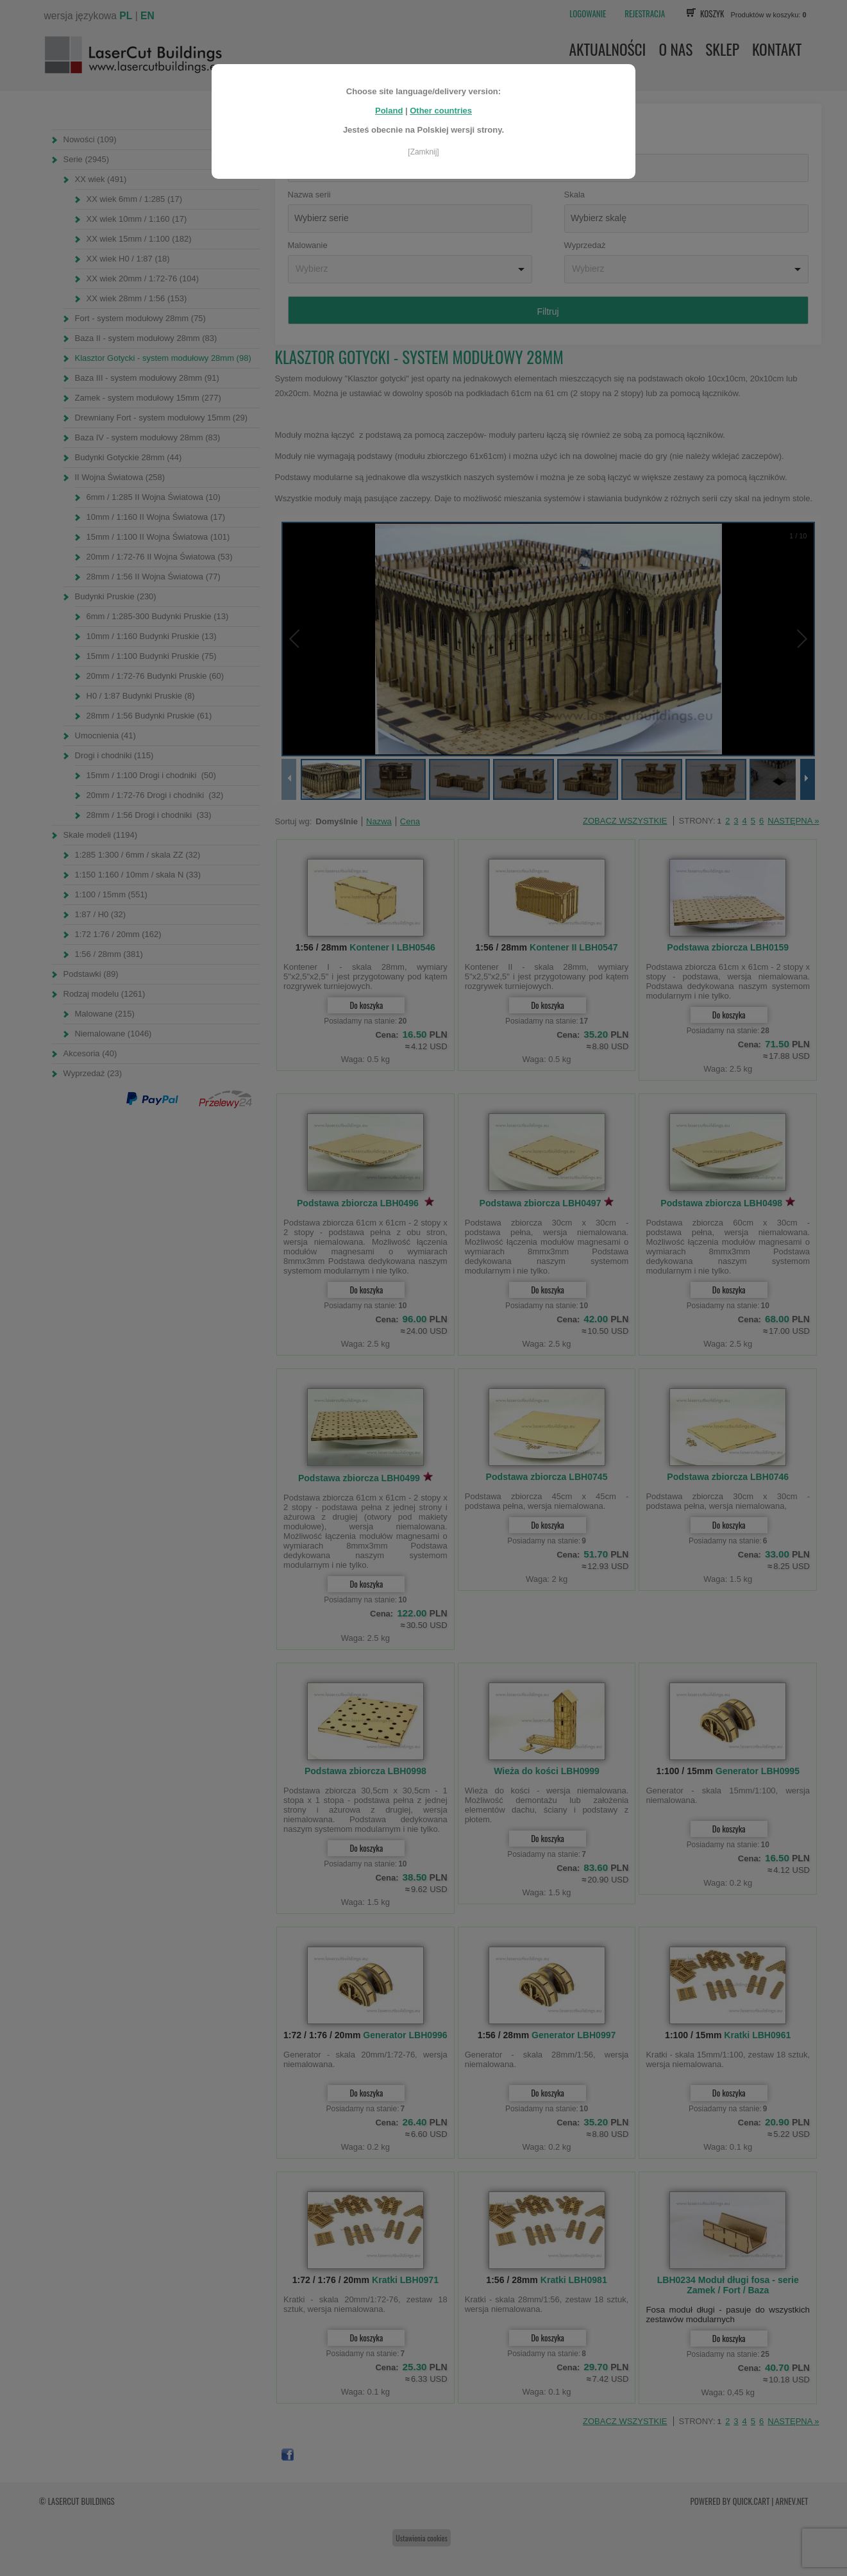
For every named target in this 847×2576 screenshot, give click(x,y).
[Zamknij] (423, 151)
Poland (389, 110)
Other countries (441, 110)
